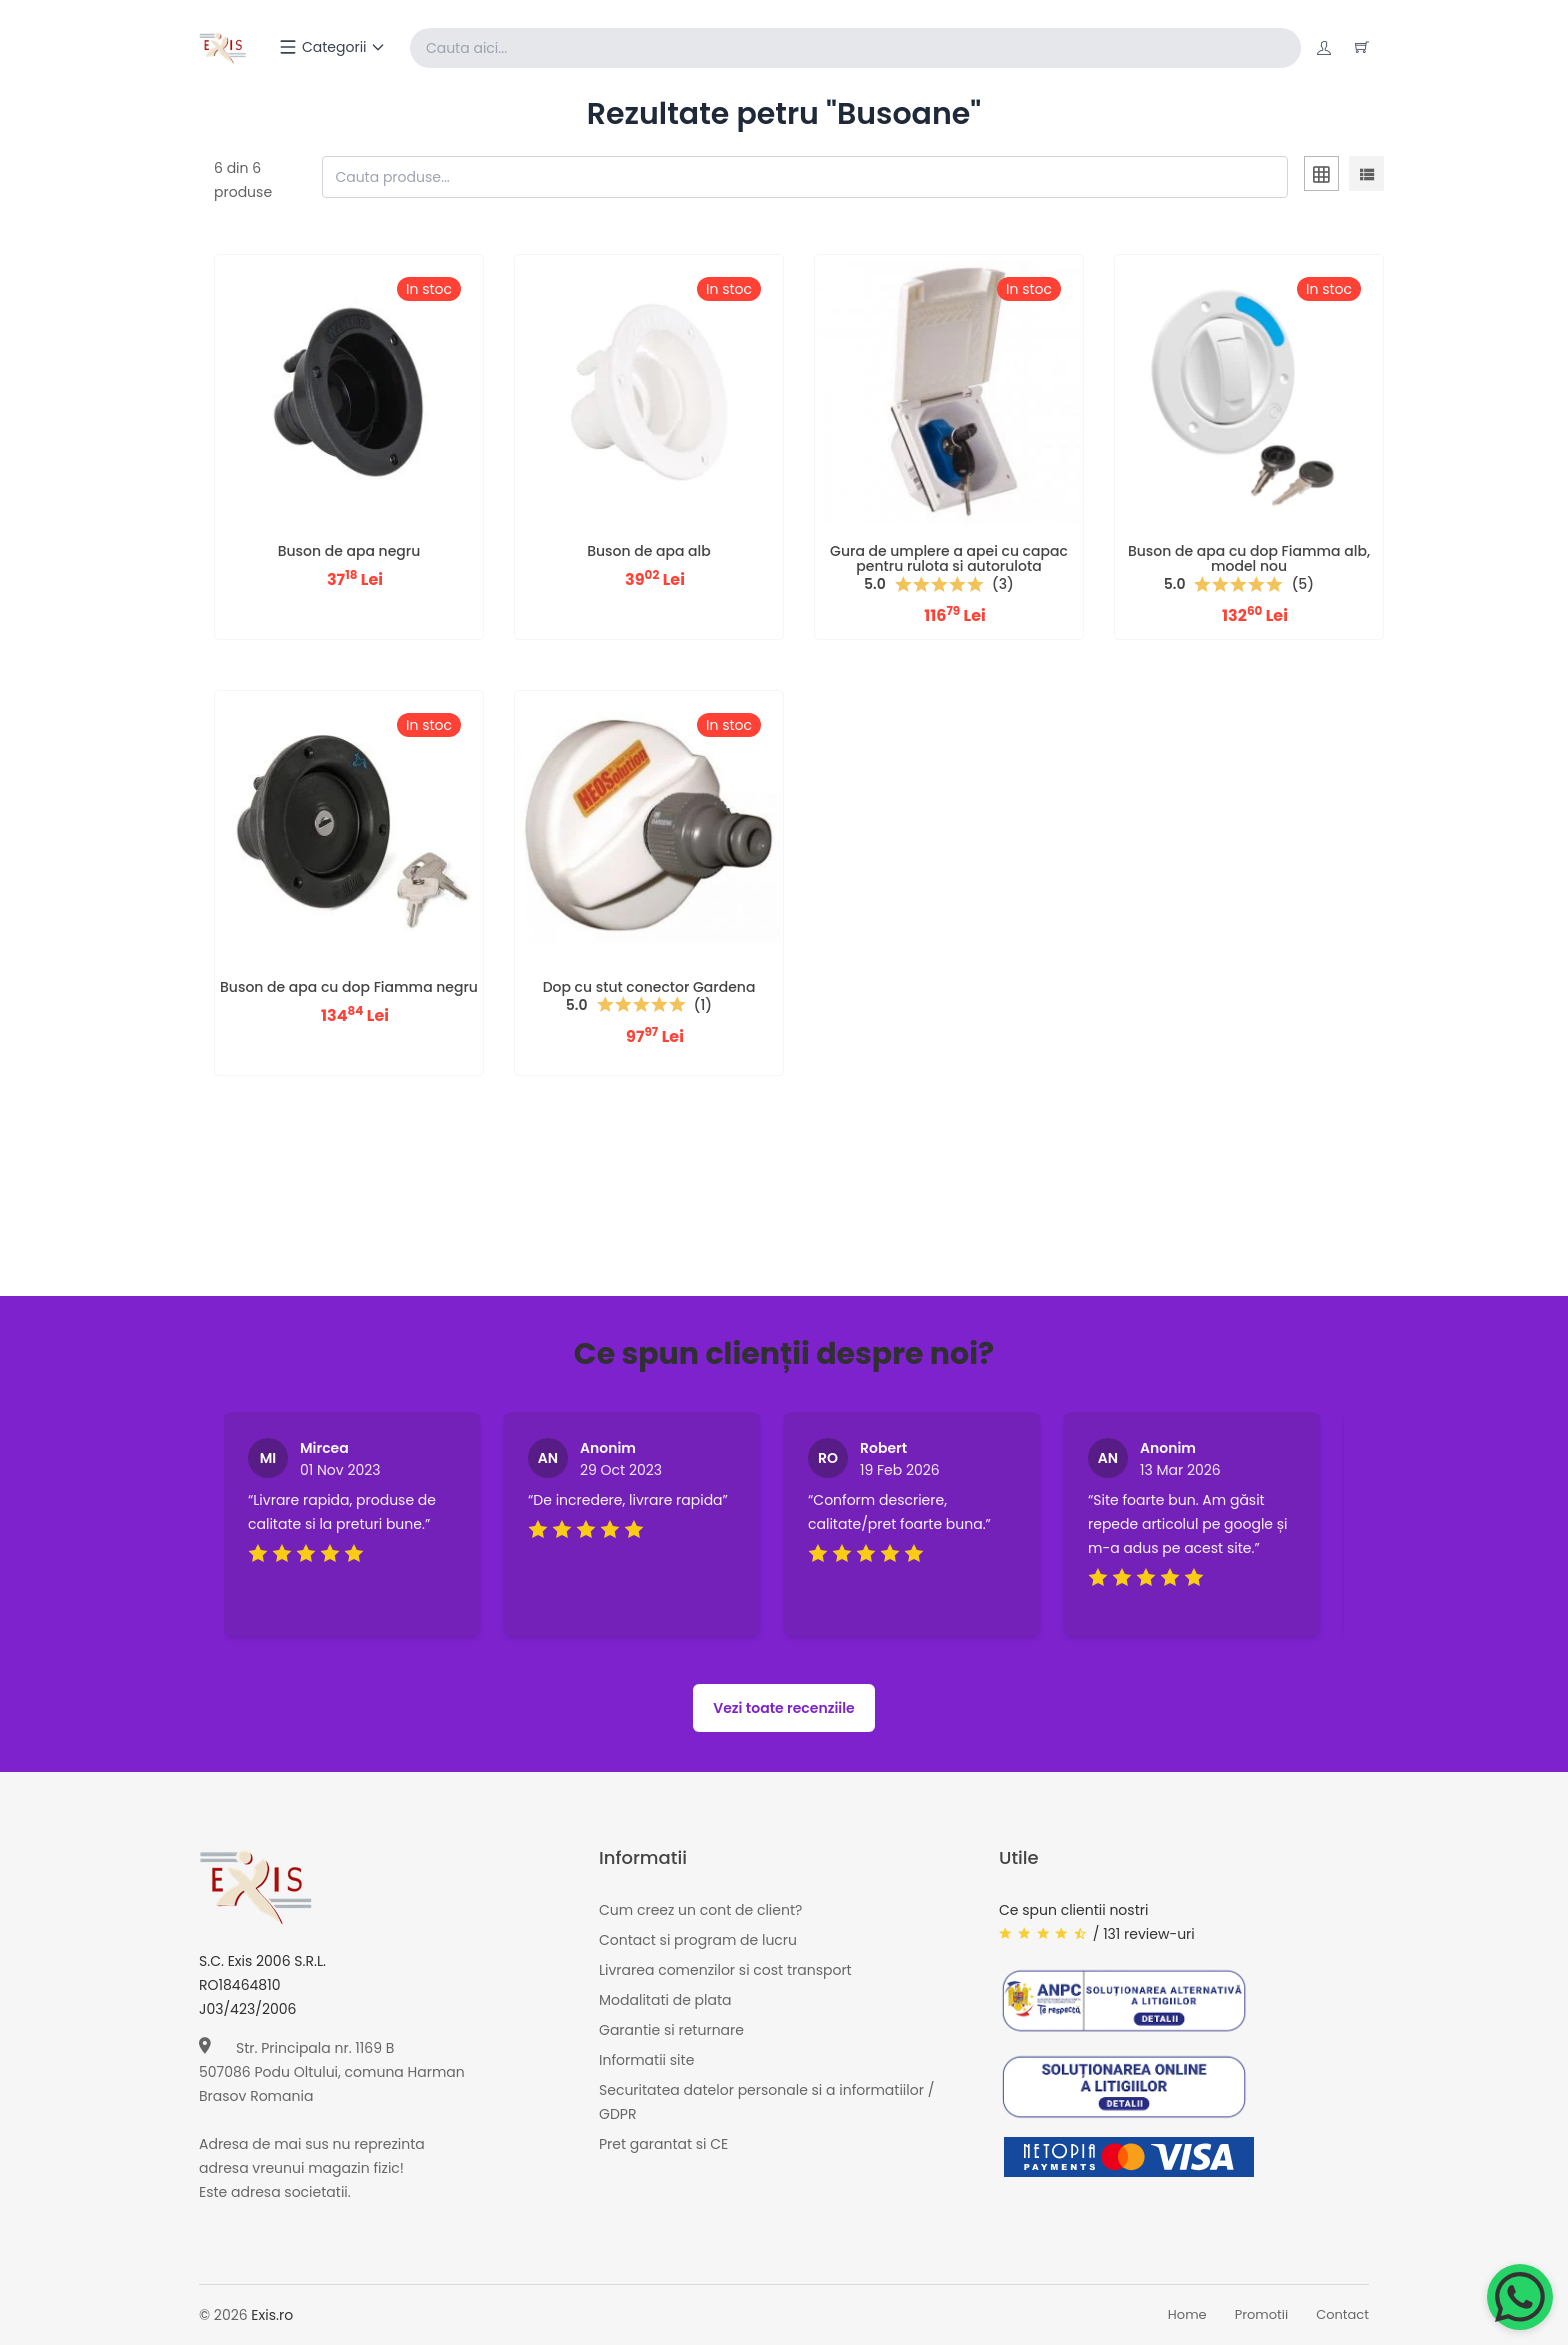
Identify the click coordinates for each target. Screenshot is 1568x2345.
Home (1187, 2315)
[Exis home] (222, 48)
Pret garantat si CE (663, 2144)
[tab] (1321, 177)
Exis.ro (272, 2315)
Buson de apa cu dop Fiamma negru (349, 987)
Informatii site (646, 2060)
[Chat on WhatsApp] (1520, 2297)
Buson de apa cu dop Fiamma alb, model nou (1249, 558)
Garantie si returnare (671, 2030)
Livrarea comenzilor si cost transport (725, 1970)
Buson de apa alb (649, 551)
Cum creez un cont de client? (700, 1910)
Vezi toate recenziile (784, 1708)
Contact (1342, 2315)
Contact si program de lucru (698, 1940)
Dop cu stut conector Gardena (649, 987)
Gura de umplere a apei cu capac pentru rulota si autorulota (949, 558)
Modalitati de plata (665, 2000)
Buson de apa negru (349, 551)
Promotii (1262, 2315)
